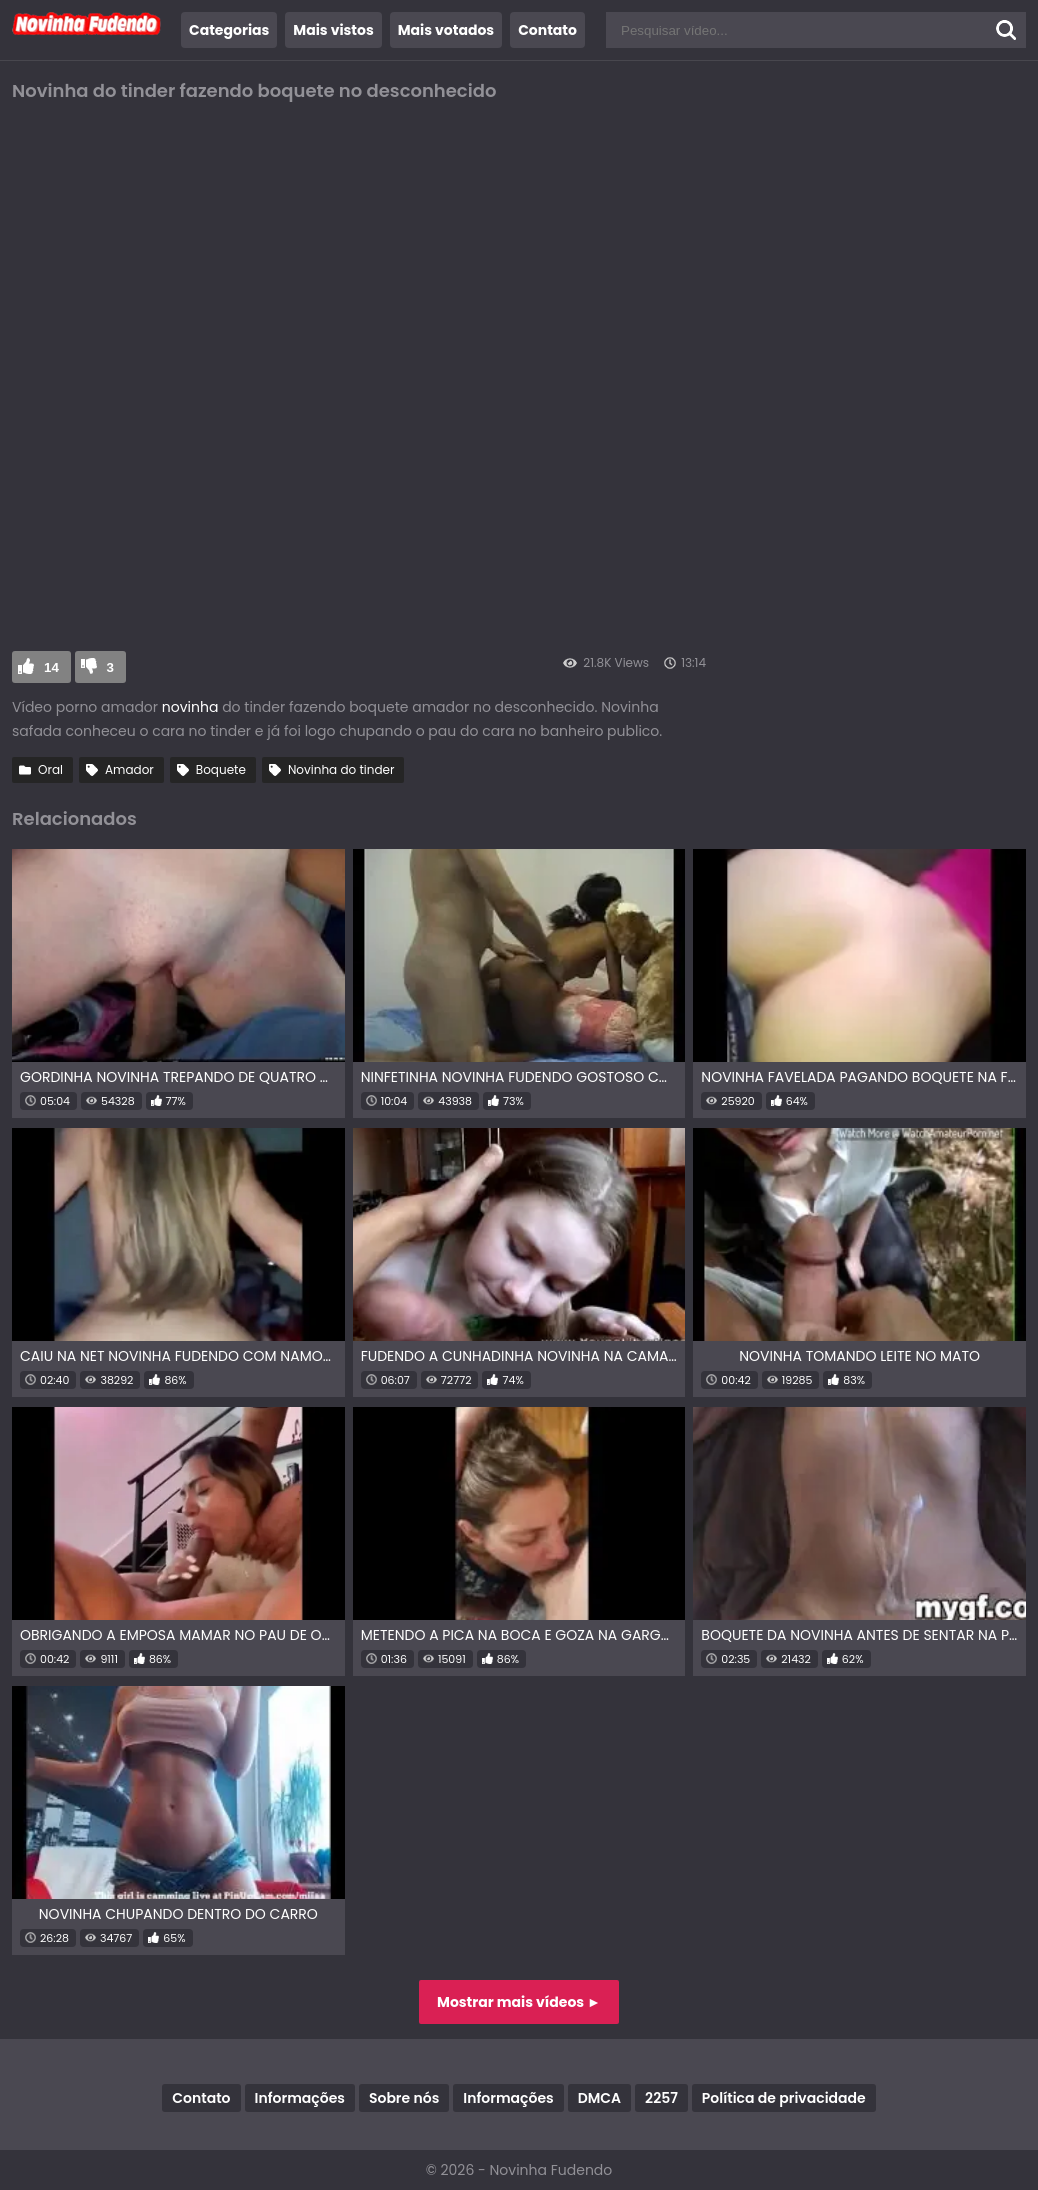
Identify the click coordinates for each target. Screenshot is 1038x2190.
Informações (300, 2098)
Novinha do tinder (341, 769)
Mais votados (446, 30)
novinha (190, 707)
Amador (129, 769)
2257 (661, 2098)
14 (51, 667)
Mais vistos (333, 30)
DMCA (599, 2098)
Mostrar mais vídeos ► (519, 2002)
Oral (50, 769)
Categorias (229, 30)
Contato (547, 30)
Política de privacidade (784, 2098)
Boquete (221, 769)
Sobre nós (404, 2098)
